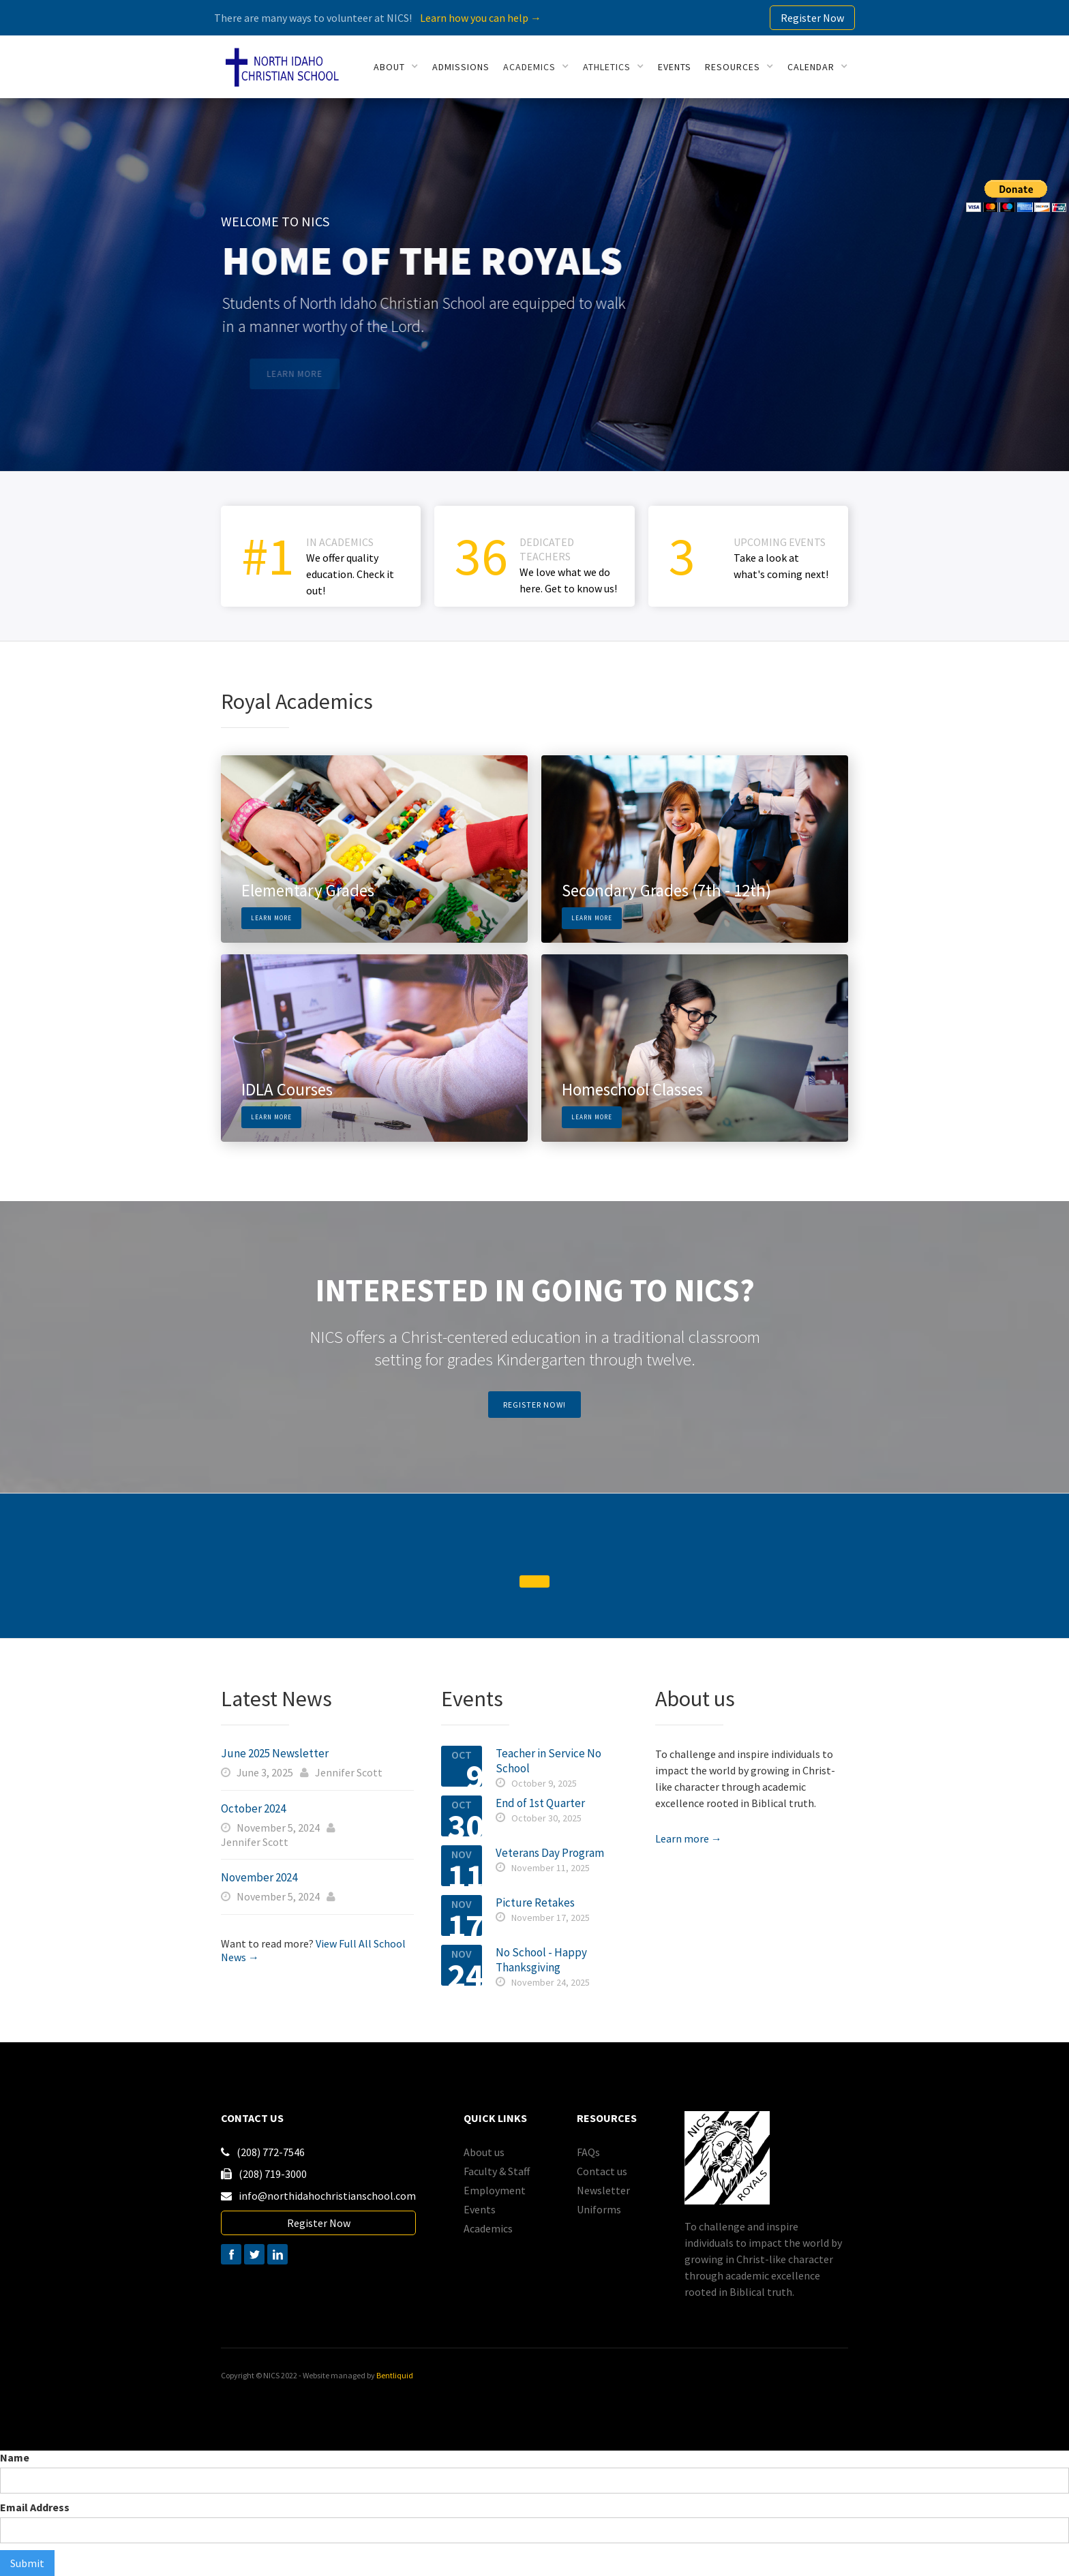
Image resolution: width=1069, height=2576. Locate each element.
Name (14, 2457)
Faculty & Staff (497, 2171)
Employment (495, 2190)
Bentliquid (394, 2375)
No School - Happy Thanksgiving (541, 1960)
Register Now (812, 18)
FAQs (588, 2152)
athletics (607, 67)
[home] (282, 67)
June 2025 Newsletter (275, 1753)
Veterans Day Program (550, 1852)
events (674, 67)
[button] (396, 66)
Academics (488, 2228)
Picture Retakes (535, 1902)
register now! (534, 1404)
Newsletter (603, 2190)
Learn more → (688, 1838)
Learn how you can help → (480, 18)
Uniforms (599, 2209)
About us (484, 2152)
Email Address (35, 2507)
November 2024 (259, 1877)
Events (480, 2209)
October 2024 (253, 1808)
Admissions (461, 67)
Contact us (602, 2171)
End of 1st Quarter (540, 1802)
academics (529, 67)
